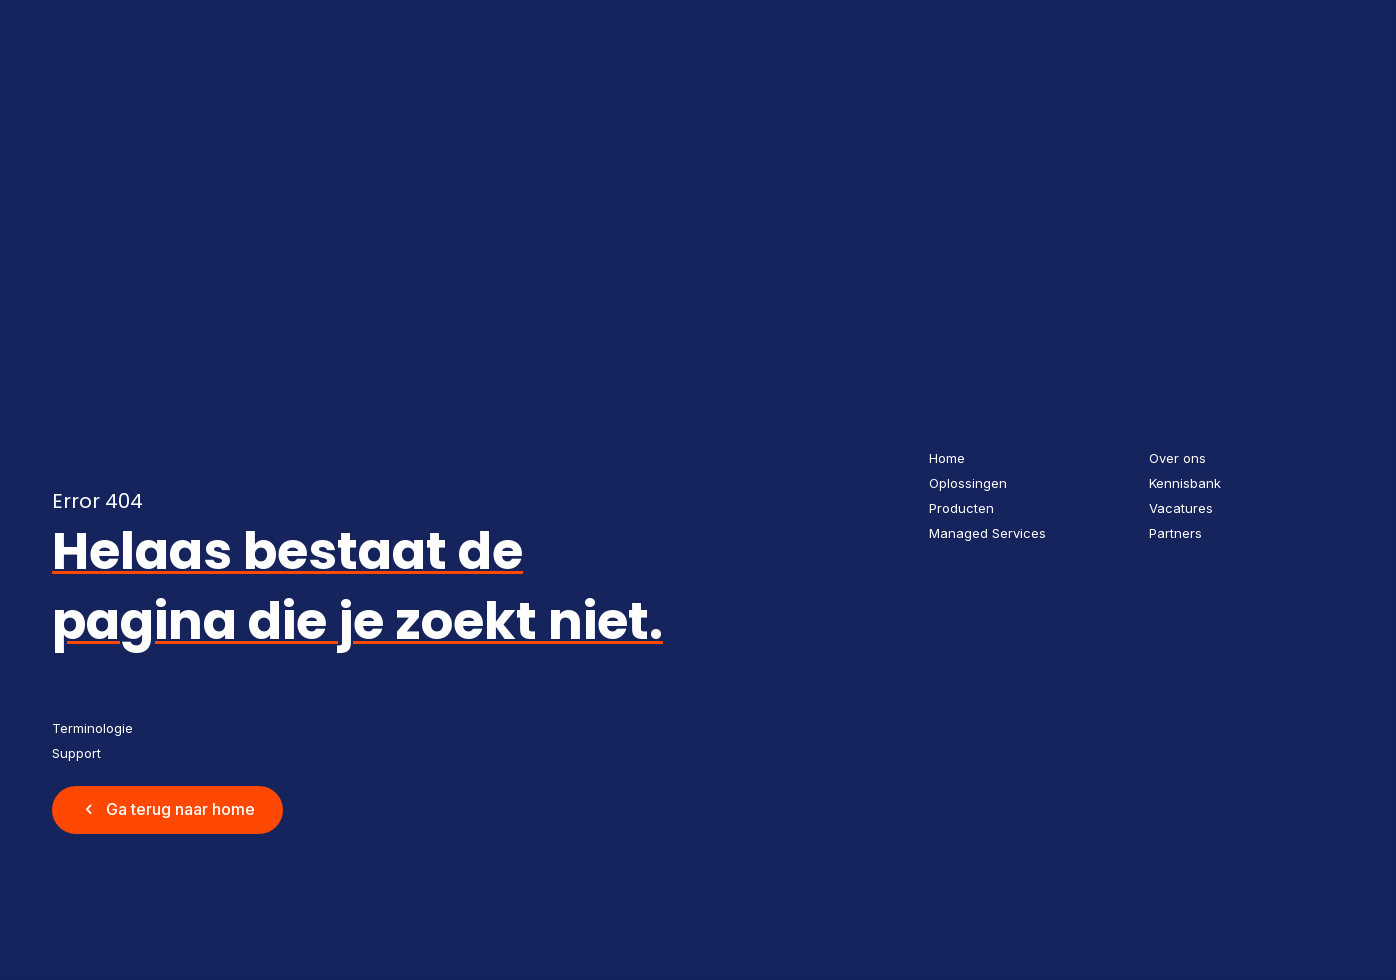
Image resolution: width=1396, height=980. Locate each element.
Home (947, 458)
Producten (961, 508)
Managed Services (987, 533)
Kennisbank (1185, 483)
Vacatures (1181, 508)
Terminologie (92, 728)
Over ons (1177, 458)
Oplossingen (968, 483)
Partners (1175, 533)
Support (76, 753)
